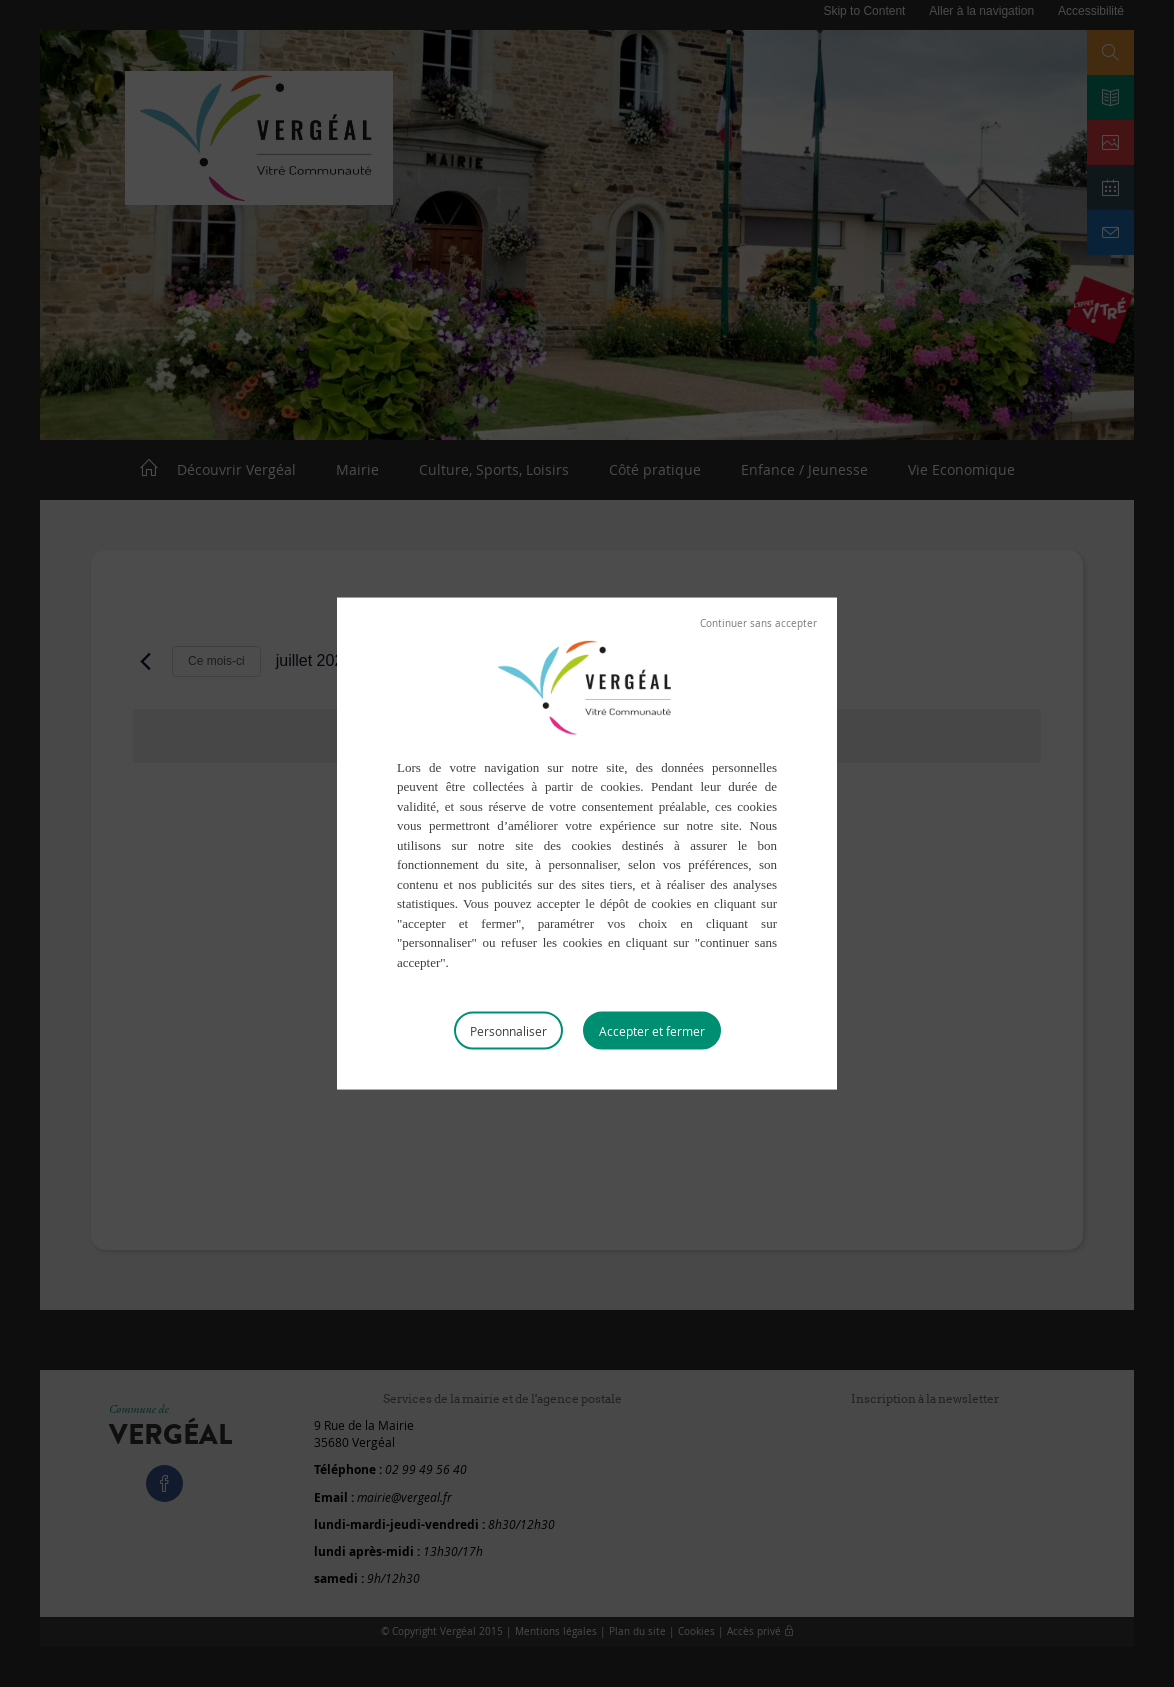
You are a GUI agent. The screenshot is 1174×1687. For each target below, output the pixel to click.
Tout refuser (758, 623)
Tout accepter (652, 1031)
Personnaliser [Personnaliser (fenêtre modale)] (508, 1031)
